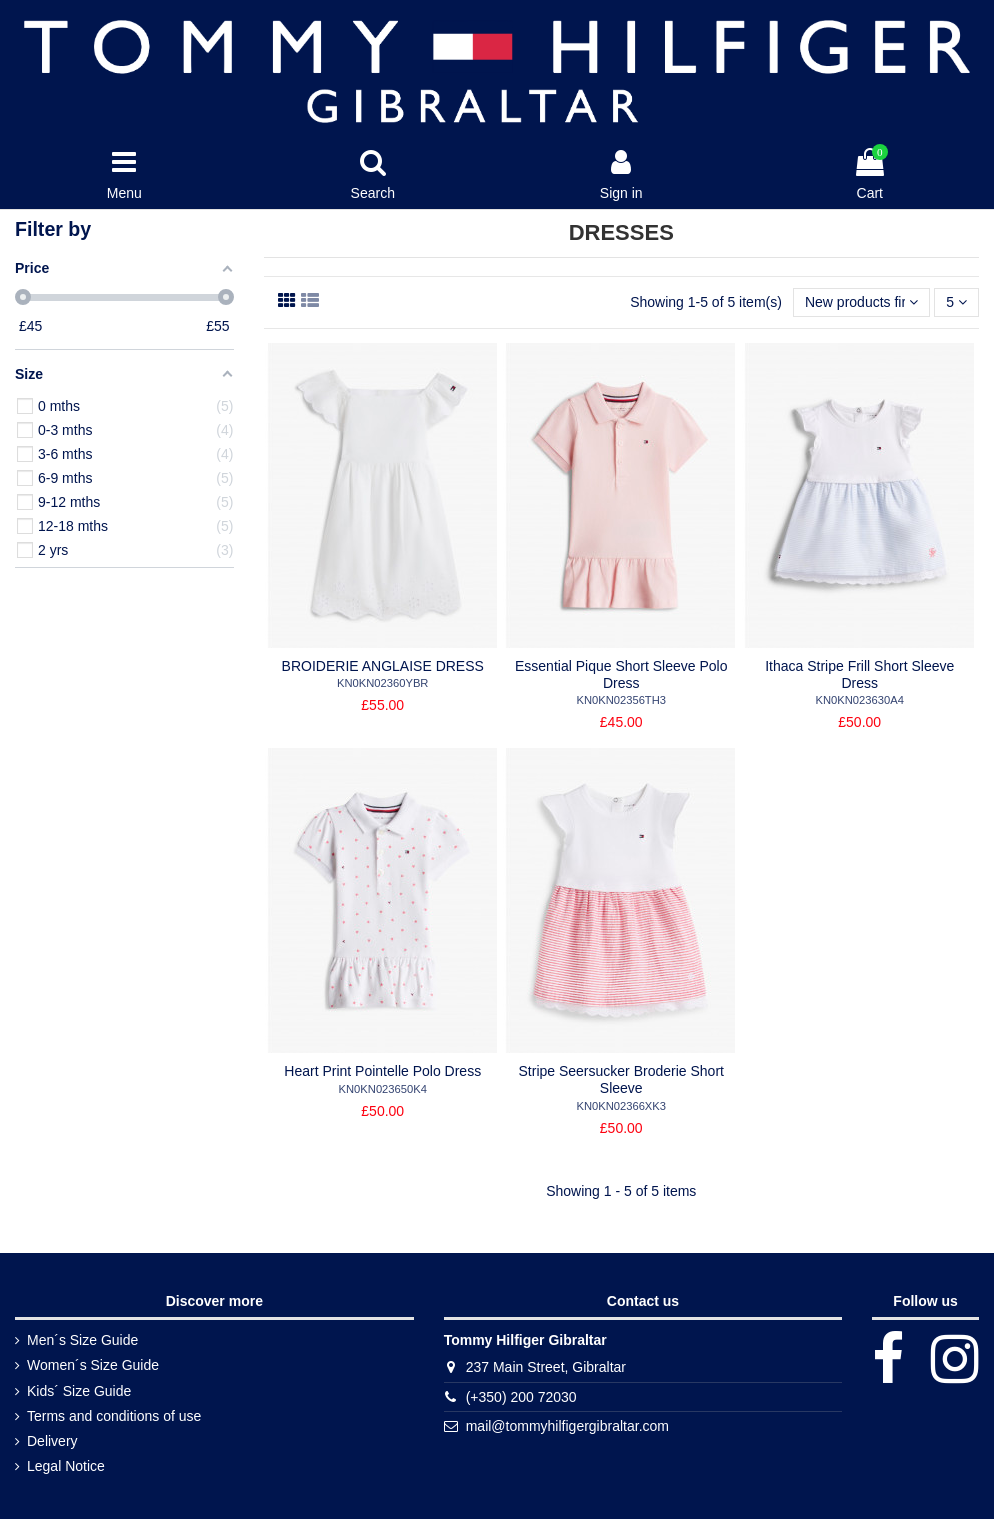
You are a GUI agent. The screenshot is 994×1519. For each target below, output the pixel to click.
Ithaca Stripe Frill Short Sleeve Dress (859, 674)
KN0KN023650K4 (383, 1089)
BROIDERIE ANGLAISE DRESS (383, 666)
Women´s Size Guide (93, 1365)
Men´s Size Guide (82, 1340)
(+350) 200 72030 (521, 1397)
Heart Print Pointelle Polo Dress (382, 1071)
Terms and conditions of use (114, 1416)
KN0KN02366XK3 (621, 1106)
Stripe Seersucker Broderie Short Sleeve (621, 1079)
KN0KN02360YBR (382, 683)
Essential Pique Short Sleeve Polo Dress (621, 674)
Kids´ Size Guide (79, 1391)
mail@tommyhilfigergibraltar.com (567, 1426)
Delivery (52, 1441)
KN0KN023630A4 (860, 700)
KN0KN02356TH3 (621, 700)
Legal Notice (66, 1466)
